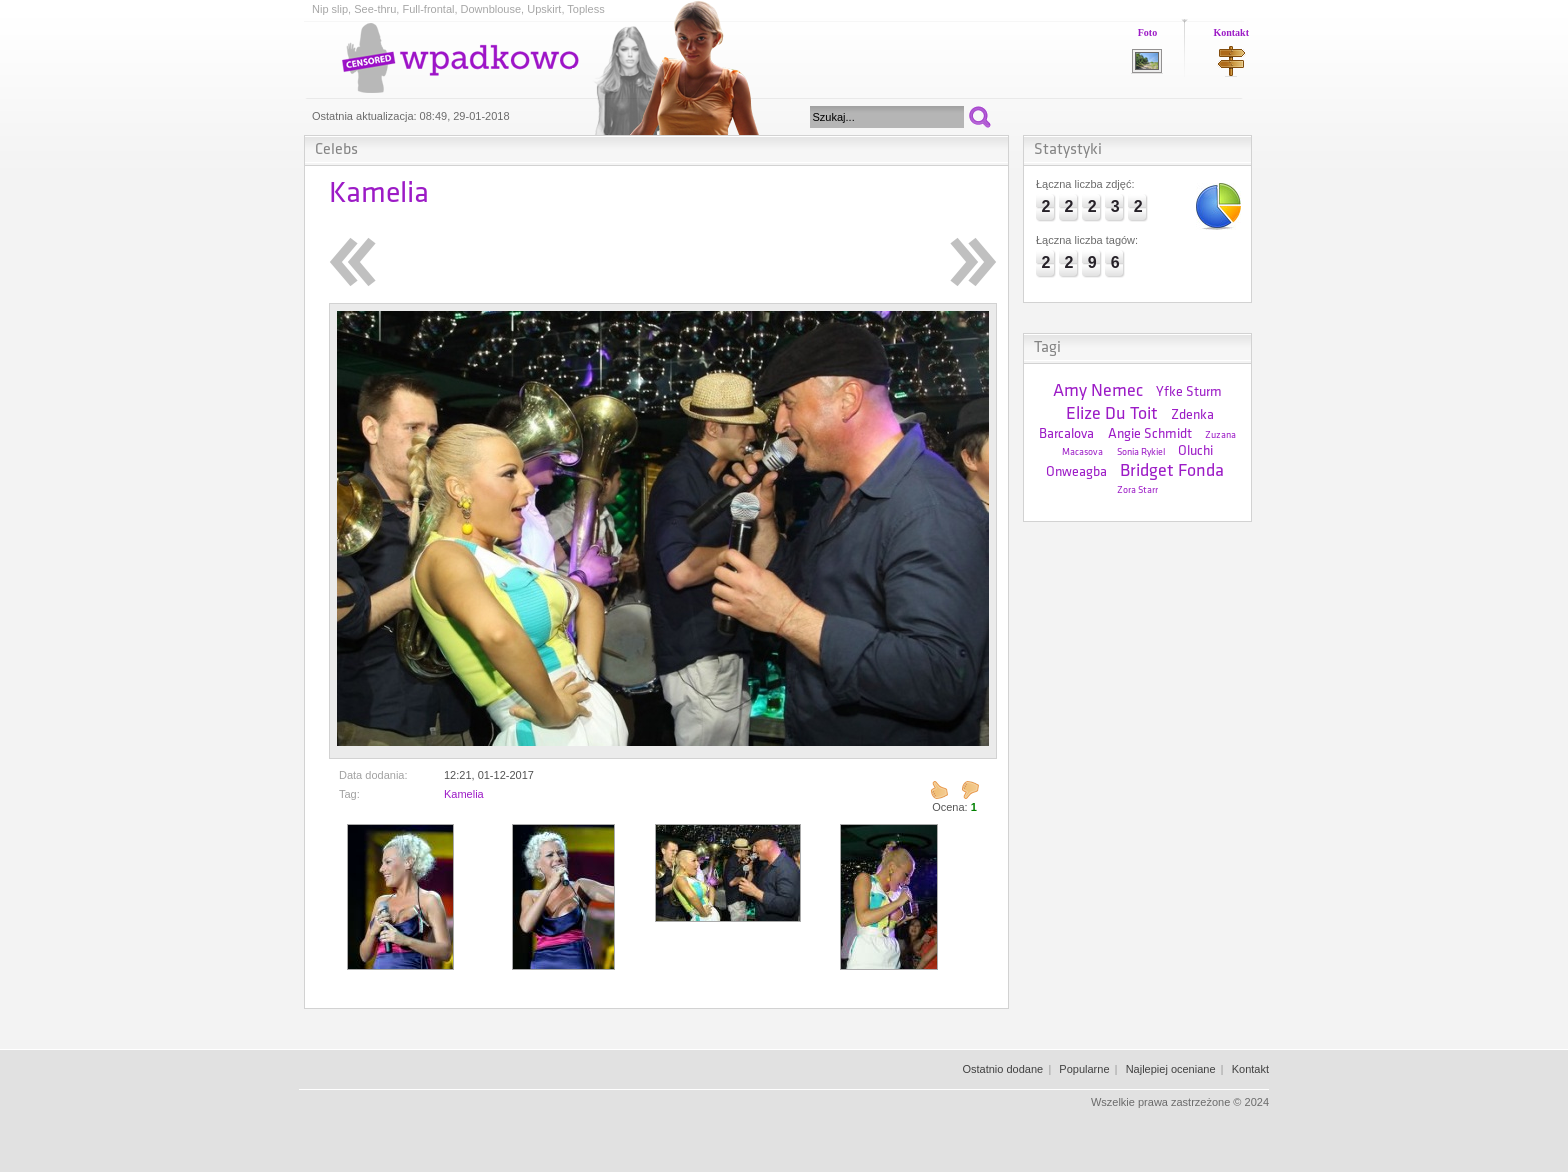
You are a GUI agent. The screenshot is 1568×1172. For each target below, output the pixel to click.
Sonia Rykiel (1141, 452)
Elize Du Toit (1112, 414)
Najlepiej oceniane (1171, 1069)
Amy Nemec (1098, 391)
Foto (1147, 32)
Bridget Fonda (1172, 471)
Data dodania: (373, 775)
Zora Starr (1137, 490)
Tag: (349, 794)
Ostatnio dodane (1002, 1069)
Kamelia (464, 794)
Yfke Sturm (1189, 392)
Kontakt (1231, 32)
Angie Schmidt (1150, 434)
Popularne (1084, 1069)
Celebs (336, 150)
